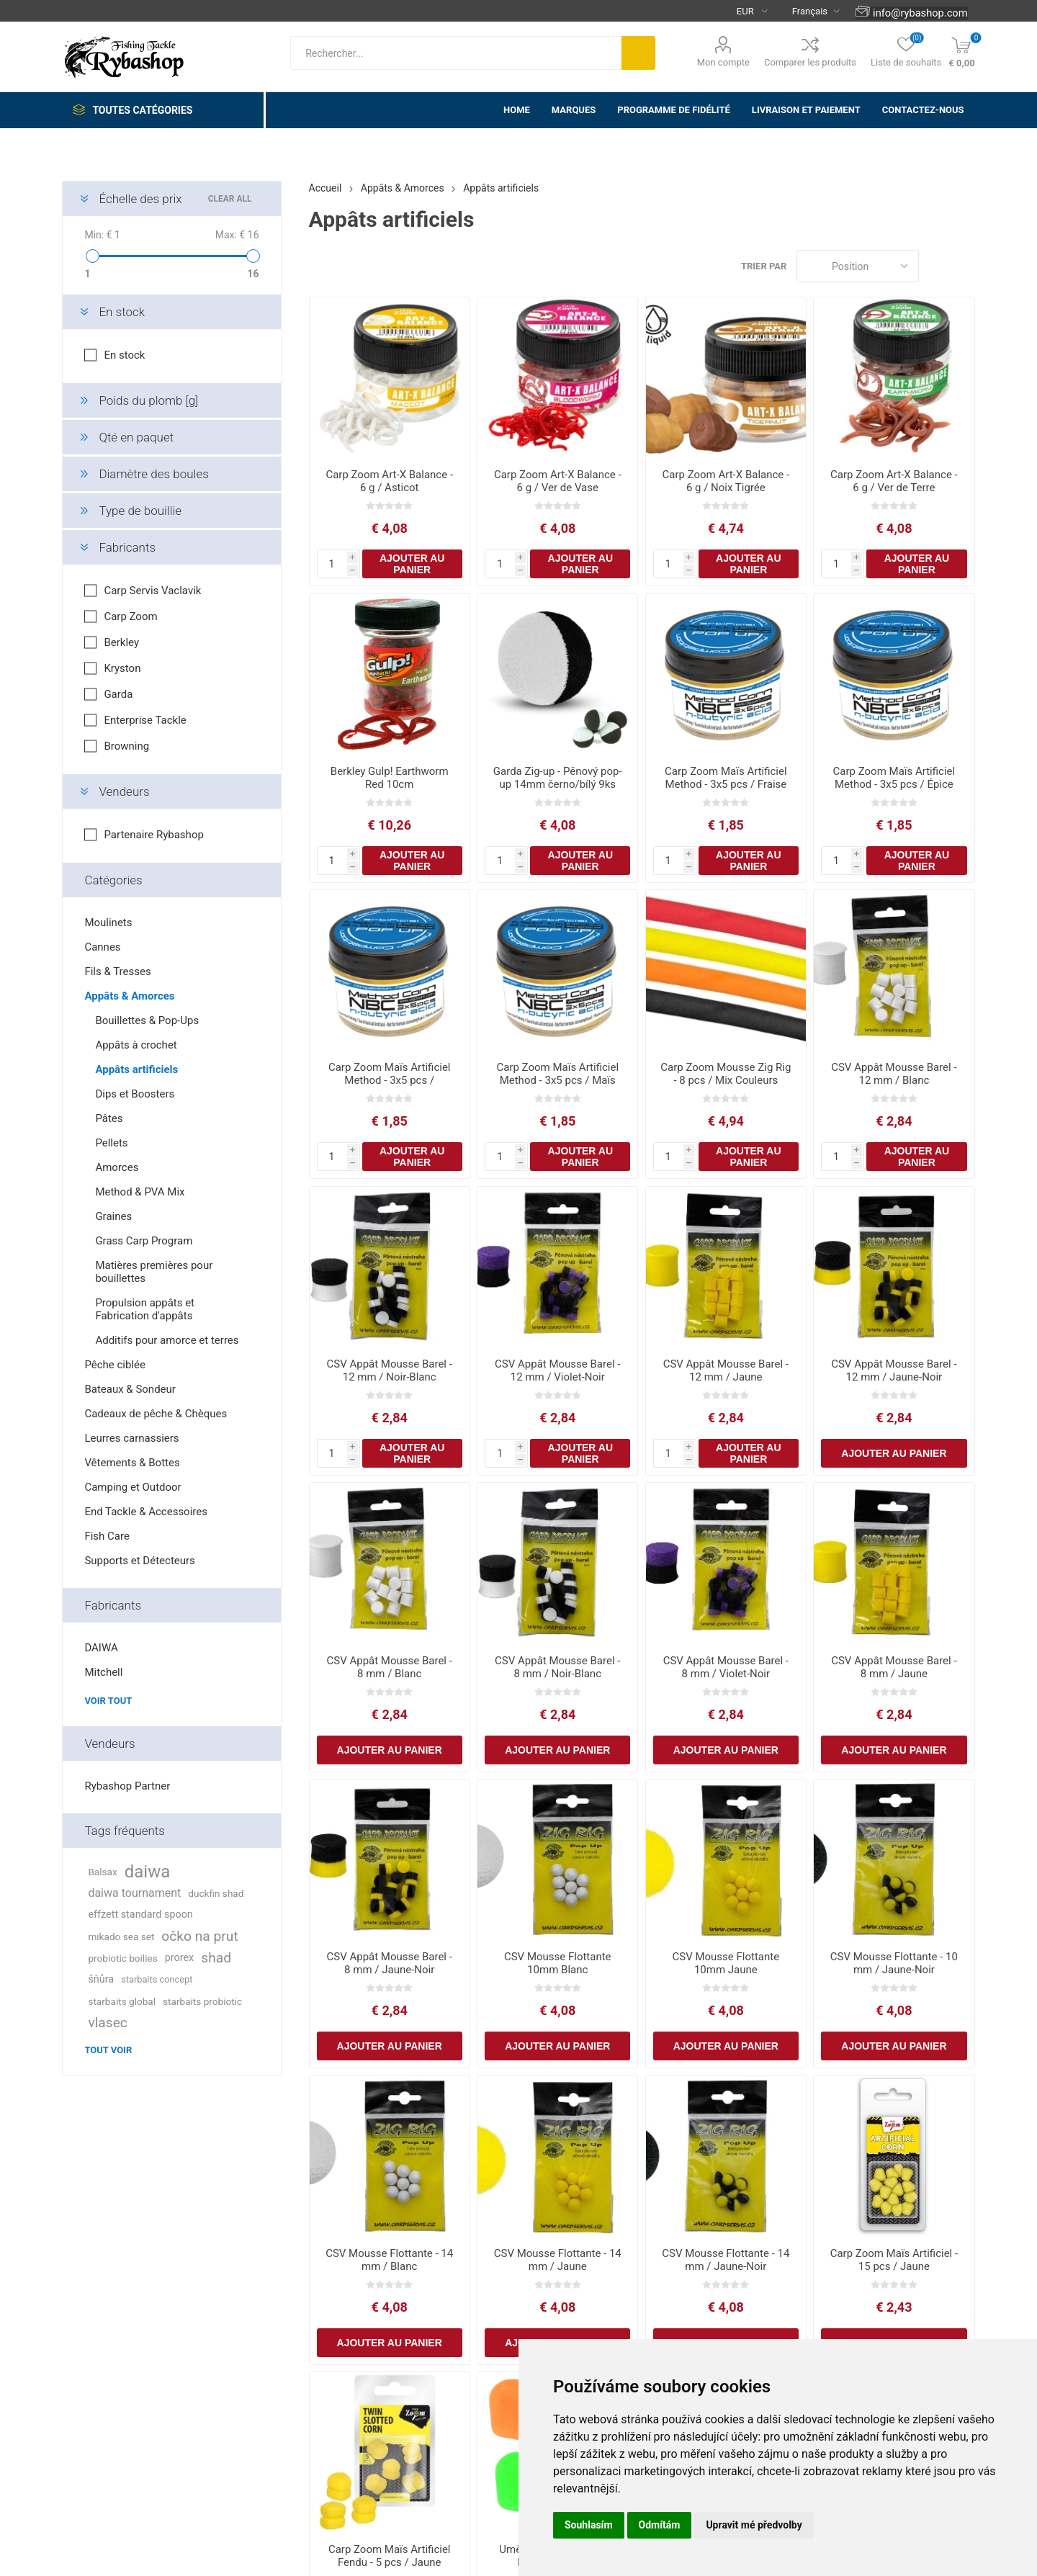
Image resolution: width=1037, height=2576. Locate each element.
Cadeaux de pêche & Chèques (155, 1413)
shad (216, 1957)
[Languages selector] (810, 11)
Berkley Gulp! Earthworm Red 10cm (390, 778)
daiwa (148, 1872)
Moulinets (108, 922)
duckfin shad (215, 1893)
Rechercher (638, 53)
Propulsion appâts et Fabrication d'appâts (144, 1309)
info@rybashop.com (920, 12)
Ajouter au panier (412, 563)
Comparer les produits (810, 62)
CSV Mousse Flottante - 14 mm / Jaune (557, 2260)
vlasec (107, 2022)
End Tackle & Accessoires (145, 1511)
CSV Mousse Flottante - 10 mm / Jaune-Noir (894, 1963)
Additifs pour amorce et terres (166, 1340)
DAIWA (100, 1647)
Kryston (122, 668)
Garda (118, 694)
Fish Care (106, 1536)
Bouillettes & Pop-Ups (147, 1020)
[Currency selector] (746, 11)
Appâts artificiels (136, 1069)
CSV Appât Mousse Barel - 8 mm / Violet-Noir (726, 1667)
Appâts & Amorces (129, 995)
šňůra (101, 1979)
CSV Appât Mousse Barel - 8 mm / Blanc (389, 1667)
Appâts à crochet (135, 1044)
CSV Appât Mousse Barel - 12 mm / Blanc (893, 1074)
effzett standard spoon (140, 1914)
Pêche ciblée (114, 1364)
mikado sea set (121, 1936)
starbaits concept (156, 1979)
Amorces (116, 1167)
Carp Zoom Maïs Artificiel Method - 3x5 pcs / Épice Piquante (894, 784)
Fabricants (127, 547)
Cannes (102, 947)
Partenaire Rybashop (153, 834)
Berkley (121, 642)
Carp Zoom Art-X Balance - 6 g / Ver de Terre (894, 481)
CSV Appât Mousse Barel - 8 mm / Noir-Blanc (557, 1667)
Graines (113, 1216)
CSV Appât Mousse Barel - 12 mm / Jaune (726, 1370)
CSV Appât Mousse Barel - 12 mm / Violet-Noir (557, 1370)
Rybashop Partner (127, 1786)
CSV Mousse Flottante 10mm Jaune (726, 1963)
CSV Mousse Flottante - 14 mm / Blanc (389, 2260)
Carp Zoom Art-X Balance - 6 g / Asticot (389, 481)
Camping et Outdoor (132, 1487)
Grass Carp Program (143, 1240)
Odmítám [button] (660, 2525)
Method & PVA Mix (139, 1191)
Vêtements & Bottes (131, 1462)
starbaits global (122, 2001)
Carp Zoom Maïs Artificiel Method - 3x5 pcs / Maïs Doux (557, 1080)
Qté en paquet (136, 437)
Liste (964, 266)
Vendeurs (124, 791)
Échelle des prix (140, 199)
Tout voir (108, 2050)
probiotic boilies (122, 1958)
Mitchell (103, 1672)
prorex (179, 1958)
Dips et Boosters (134, 1093)
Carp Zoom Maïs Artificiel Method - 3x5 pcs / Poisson (389, 1080)
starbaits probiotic (202, 2001)
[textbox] (455, 53)
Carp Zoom (130, 616)
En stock (122, 312)
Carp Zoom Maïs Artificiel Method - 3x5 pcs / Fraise (726, 778)
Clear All (230, 199)
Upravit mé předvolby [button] (754, 2525)
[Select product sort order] (857, 266)
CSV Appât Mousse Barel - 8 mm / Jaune (893, 1667)
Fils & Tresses (117, 971)
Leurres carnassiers (131, 1438)
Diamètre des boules (153, 474)
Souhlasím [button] (589, 2525)
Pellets (111, 1142)
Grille (937, 266)
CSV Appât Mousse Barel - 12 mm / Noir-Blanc (389, 1370)
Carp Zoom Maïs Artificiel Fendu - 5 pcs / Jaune (389, 2556)
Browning (126, 746)
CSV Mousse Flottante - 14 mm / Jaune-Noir (725, 2260)
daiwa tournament (134, 1893)
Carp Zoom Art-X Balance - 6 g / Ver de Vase (557, 481)
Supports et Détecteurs (139, 1560)
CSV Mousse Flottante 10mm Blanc (557, 1963)
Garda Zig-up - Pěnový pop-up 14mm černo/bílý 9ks (557, 778)
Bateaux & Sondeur (130, 1389)
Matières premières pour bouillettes (153, 1272)
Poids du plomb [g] (148, 400)
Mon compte (723, 62)
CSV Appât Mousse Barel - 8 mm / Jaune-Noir (389, 1963)
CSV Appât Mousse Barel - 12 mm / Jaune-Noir (893, 1370)
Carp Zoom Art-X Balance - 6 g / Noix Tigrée (726, 481)
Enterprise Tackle (145, 720)
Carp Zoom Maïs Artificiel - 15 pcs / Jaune (894, 2260)
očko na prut (199, 1936)
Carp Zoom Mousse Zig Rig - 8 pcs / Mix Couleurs (725, 1074)
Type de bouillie (140, 510)
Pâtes (108, 1118)
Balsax (102, 1871)
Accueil (325, 188)
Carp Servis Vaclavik (152, 590)
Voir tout (108, 1700)
